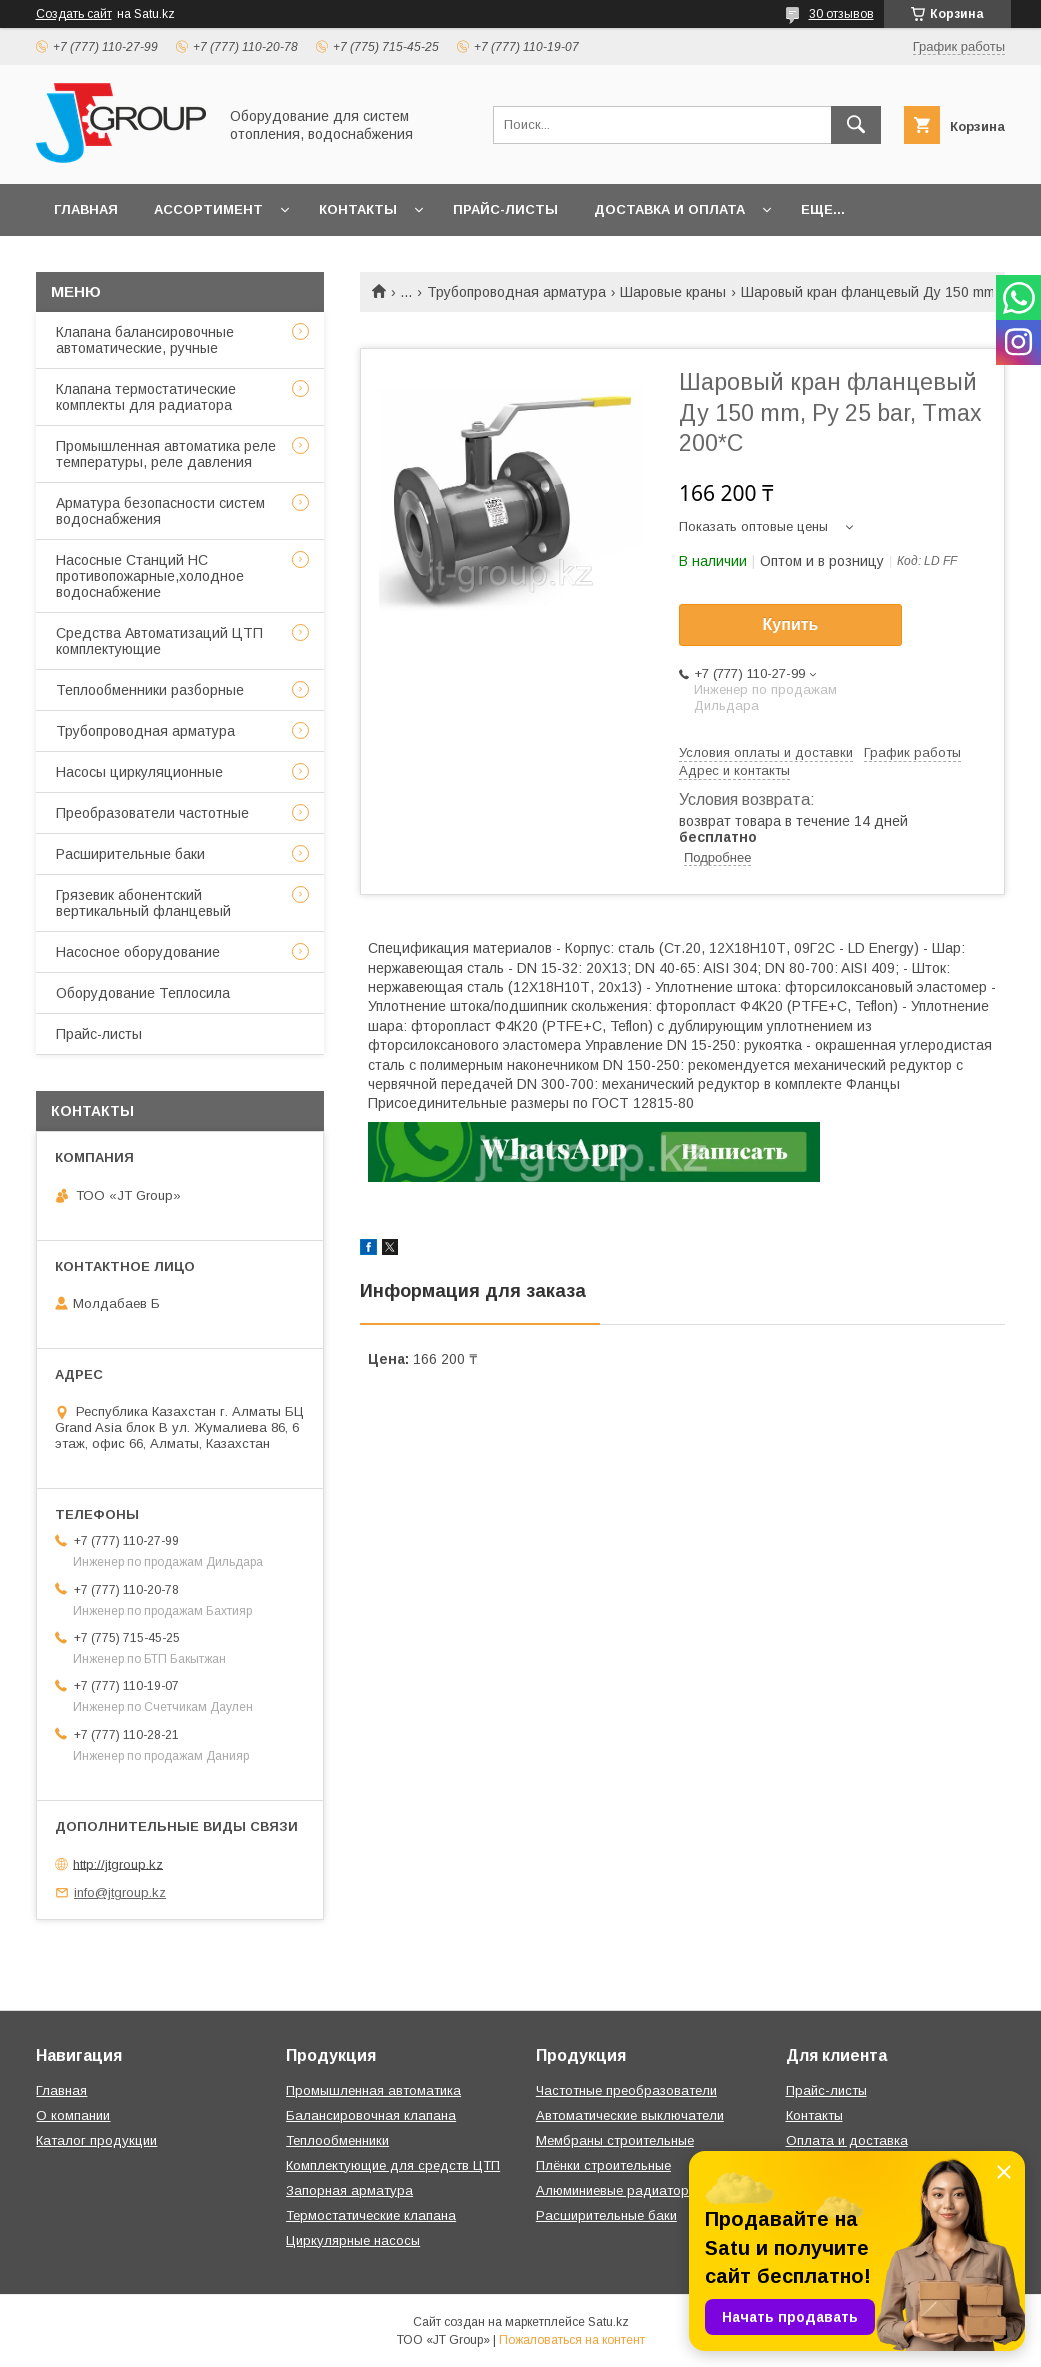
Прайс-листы (505, 209)
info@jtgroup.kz (120, 1892)
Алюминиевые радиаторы (617, 2190)
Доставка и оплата (669, 209)
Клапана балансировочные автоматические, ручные (145, 340)
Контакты (358, 209)
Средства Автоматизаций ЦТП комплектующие (159, 641)
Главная (86, 209)
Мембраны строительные (615, 2140)
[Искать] (856, 125)
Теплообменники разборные (150, 690)
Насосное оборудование (138, 952)
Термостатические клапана (371, 2215)
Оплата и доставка (847, 2140)
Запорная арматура (349, 2190)
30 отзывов (841, 14)
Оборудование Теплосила (143, 993)
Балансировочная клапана (371, 2115)
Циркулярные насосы (353, 2240)
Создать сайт (74, 14)
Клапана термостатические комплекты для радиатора (146, 397)
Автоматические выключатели (630, 2115)
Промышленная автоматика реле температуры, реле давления (166, 454)
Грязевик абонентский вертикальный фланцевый (143, 903)
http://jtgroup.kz (118, 1863)
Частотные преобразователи (626, 2090)
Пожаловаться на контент (572, 2340)
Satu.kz (608, 2322)
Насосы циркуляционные (139, 772)
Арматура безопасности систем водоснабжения (160, 511)
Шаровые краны (673, 292)
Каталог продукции (96, 2140)
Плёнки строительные (603, 2165)
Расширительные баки (130, 854)
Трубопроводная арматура (516, 292)
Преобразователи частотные (152, 813)
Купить (791, 624)
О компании (73, 2115)
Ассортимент (208, 209)
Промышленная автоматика (373, 2090)
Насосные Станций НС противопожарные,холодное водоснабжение (150, 576)
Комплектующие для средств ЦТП (393, 2165)
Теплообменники (337, 2140)
